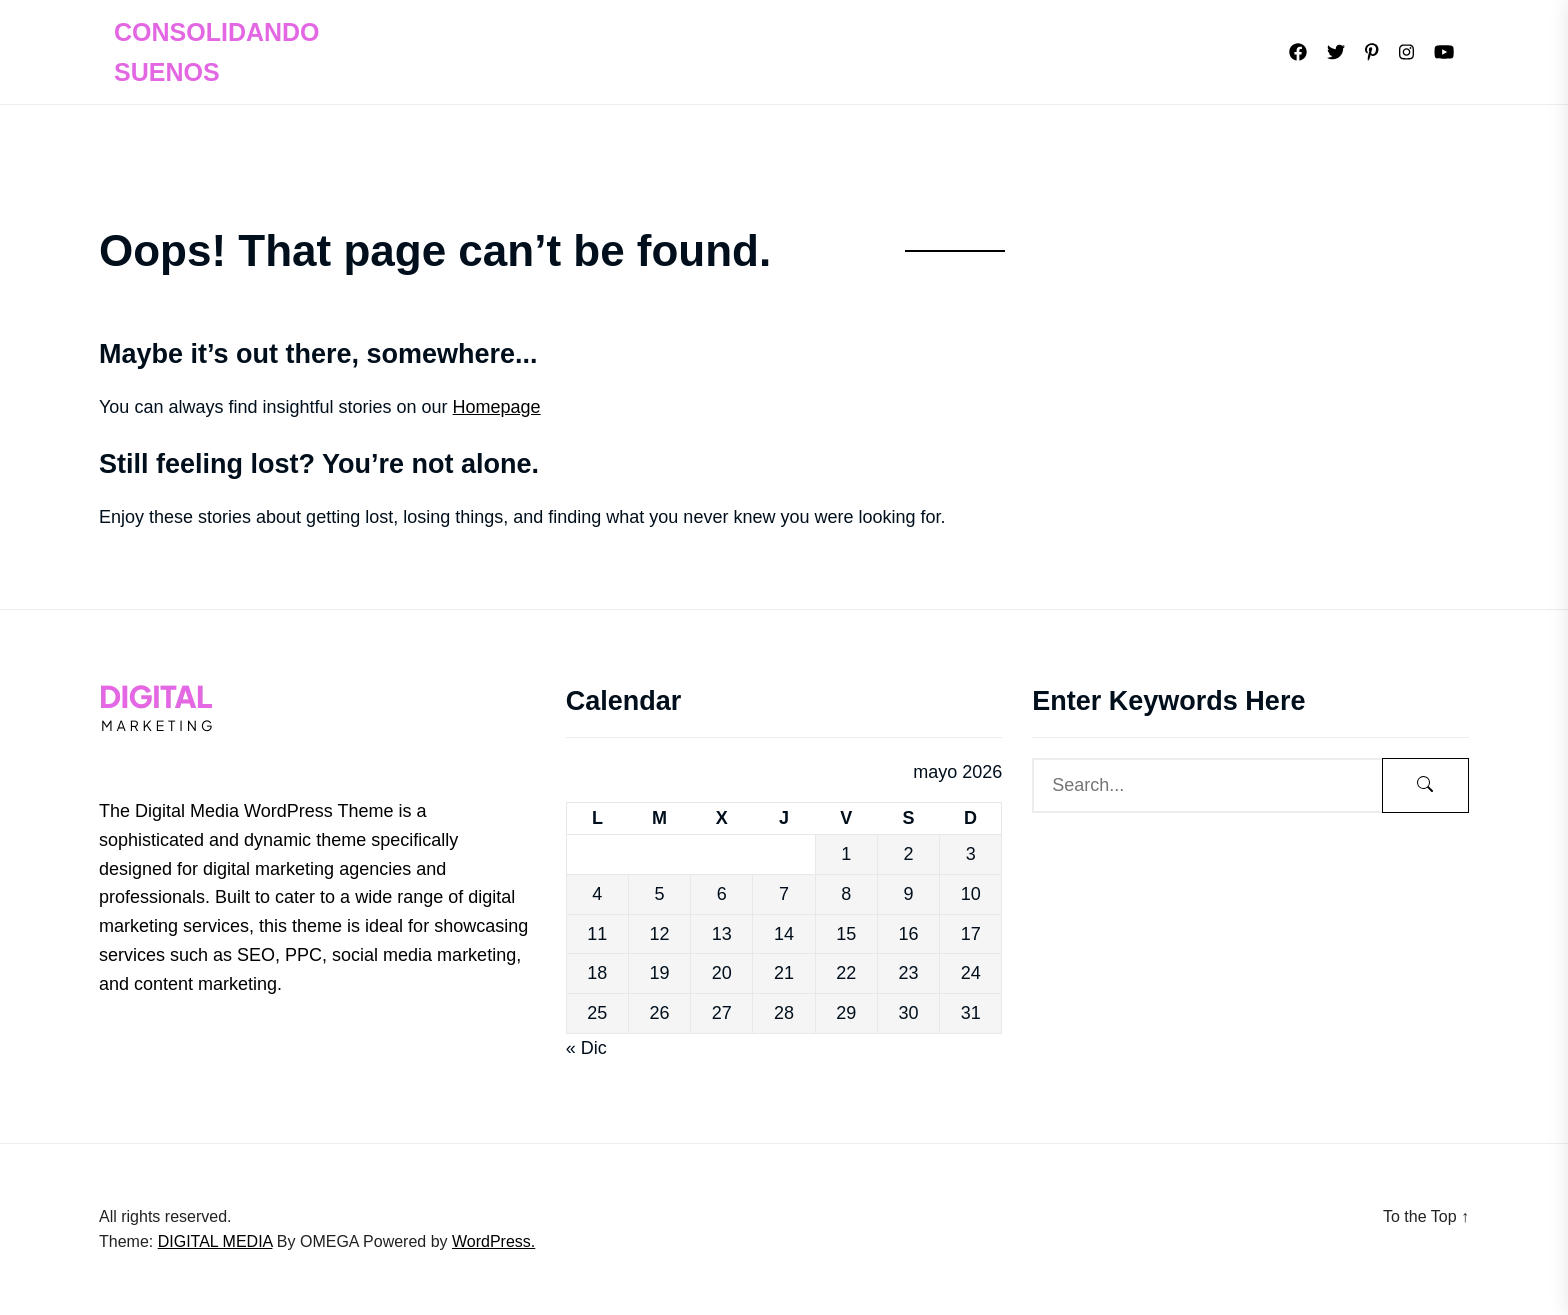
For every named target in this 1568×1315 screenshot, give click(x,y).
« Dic (586, 1048)
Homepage (497, 407)
